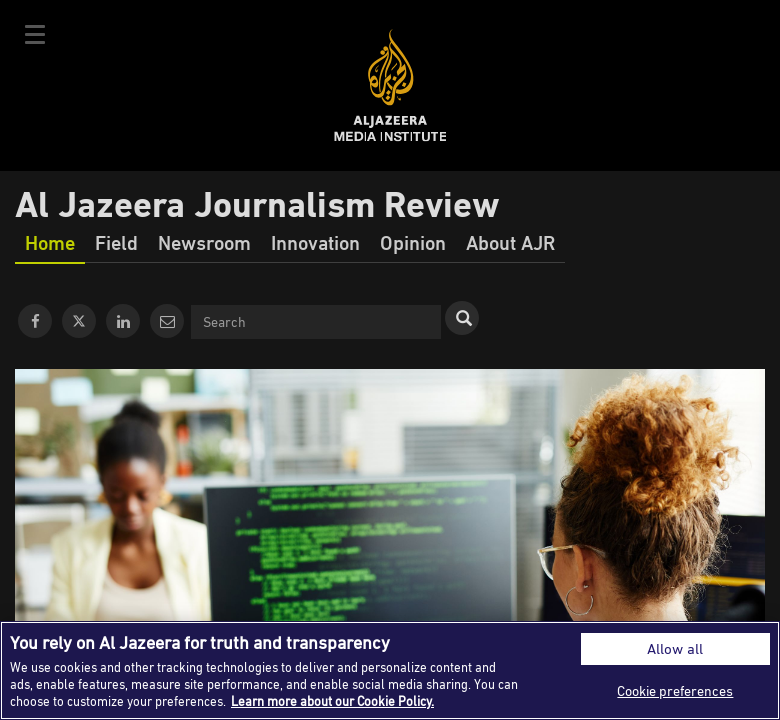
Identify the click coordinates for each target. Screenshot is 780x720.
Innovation (315, 242)
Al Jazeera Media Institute (390, 85)
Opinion (413, 242)
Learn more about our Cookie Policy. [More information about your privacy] (332, 701)
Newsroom (204, 242)
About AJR (510, 242)
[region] (390, 670)
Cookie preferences (675, 690)
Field (116, 242)
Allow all (675, 648)
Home (50, 242)
